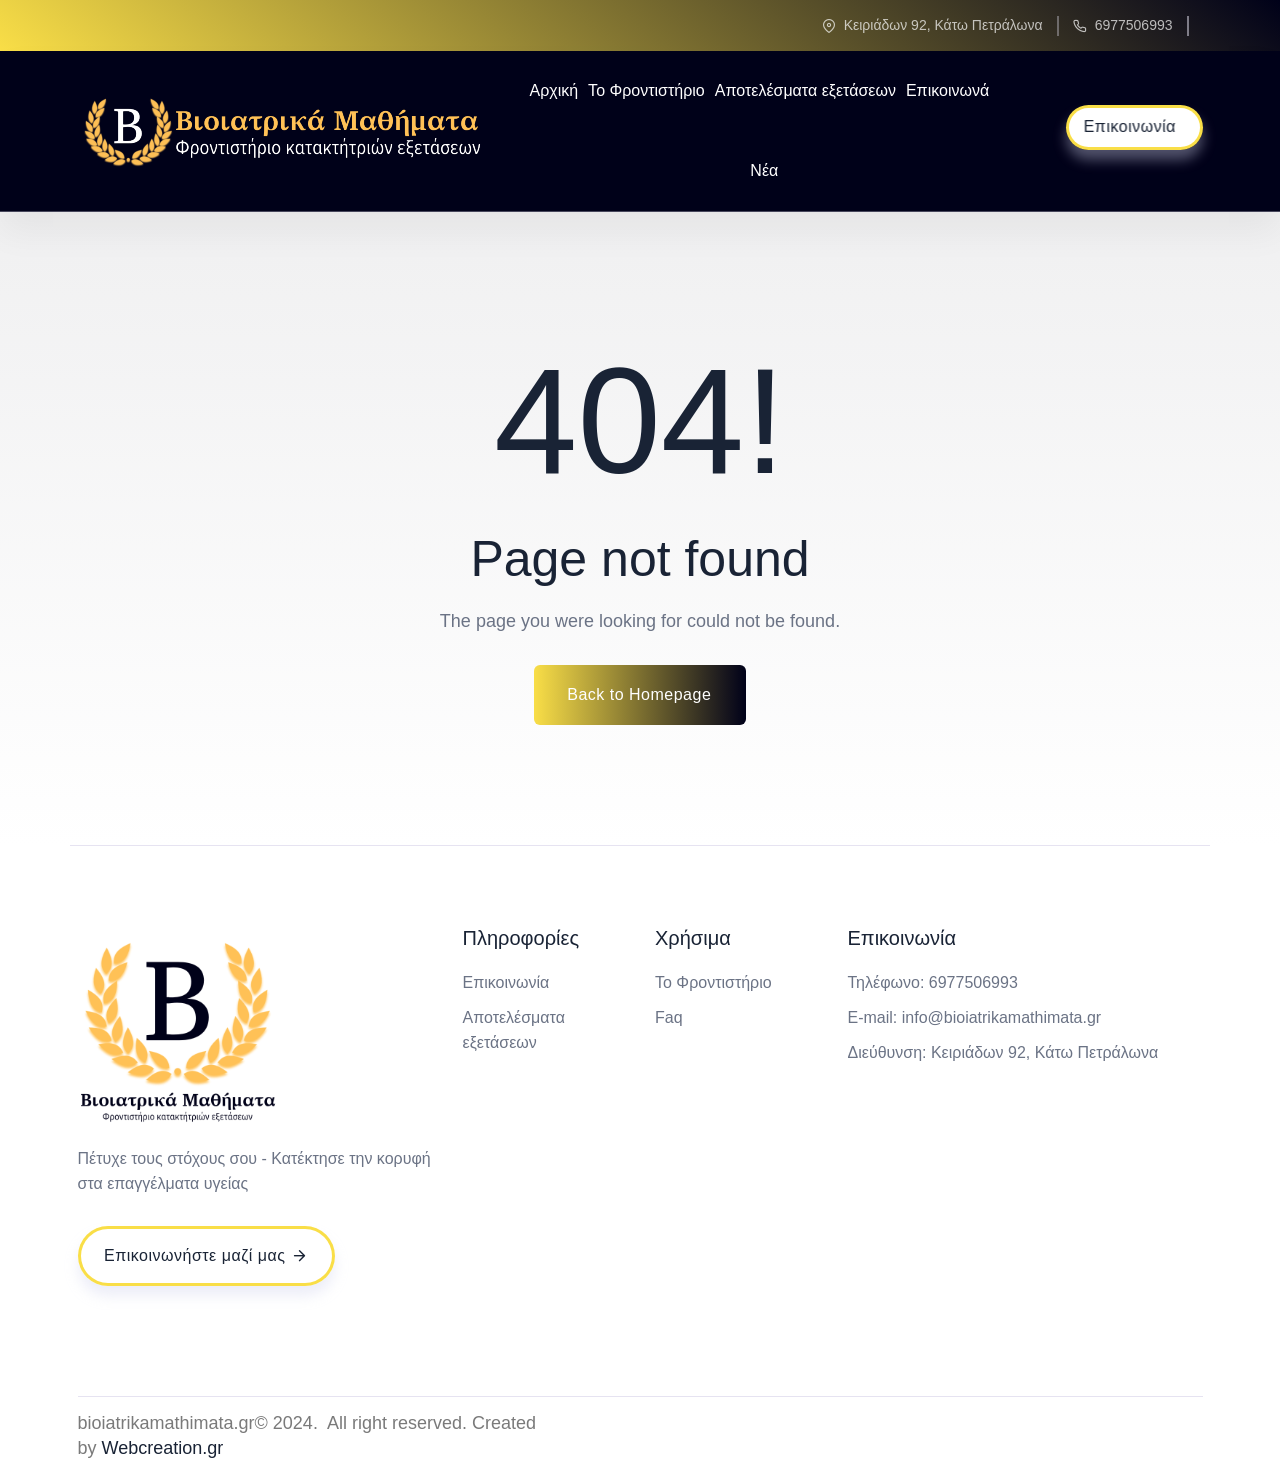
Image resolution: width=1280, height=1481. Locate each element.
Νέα (764, 170)
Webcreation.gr (163, 1448)
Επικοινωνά (947, 90)
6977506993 (1134, 25)
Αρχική (553, 90)
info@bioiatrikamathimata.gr (1001, 1017)
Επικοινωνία (506, 982)
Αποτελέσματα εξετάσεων (805, 90)
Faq (669, 1017)
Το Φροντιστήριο (646, 90)
